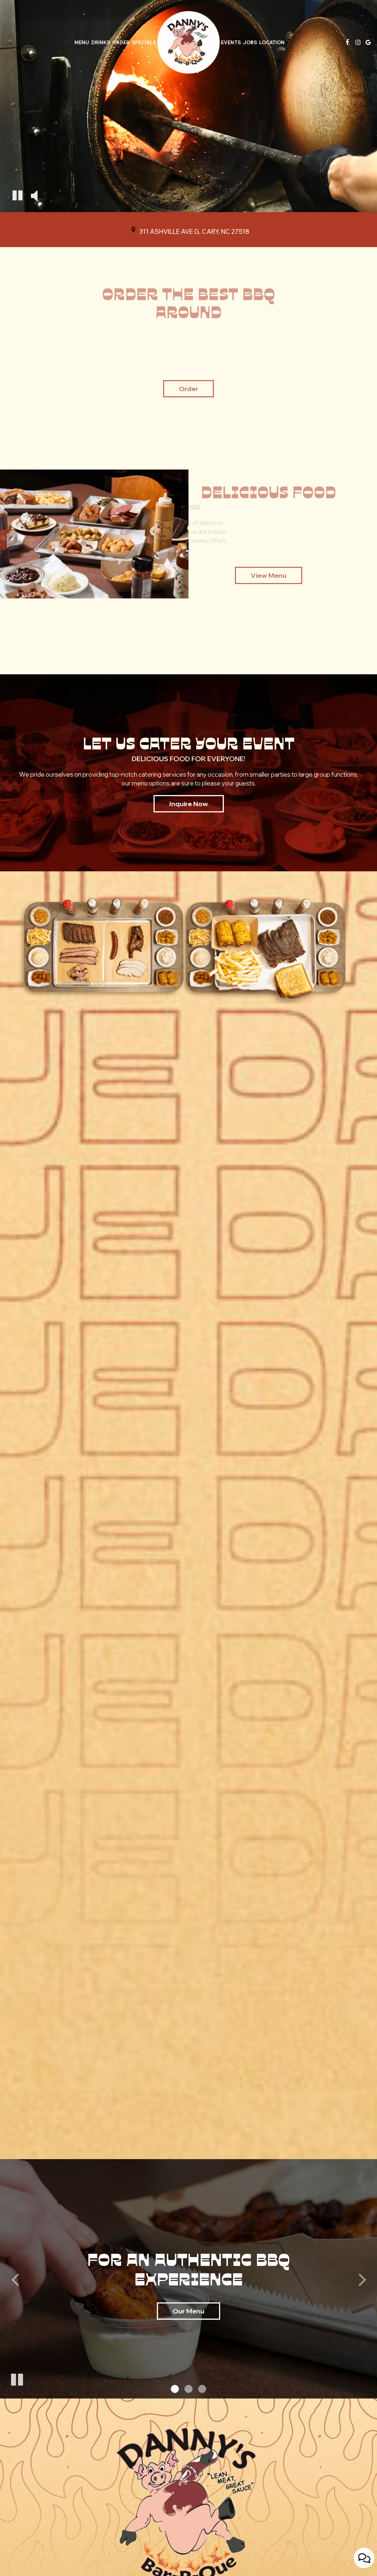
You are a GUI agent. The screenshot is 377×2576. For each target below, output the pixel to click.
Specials (144, 42)
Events (231, 42)
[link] (188, 42)
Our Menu (188, 2311)
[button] (175, 2389)
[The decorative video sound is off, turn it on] (34, 196)
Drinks (100, 42)
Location (272, 42)
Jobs (250, 42)
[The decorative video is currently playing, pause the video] (17, 196)
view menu (268, 575)
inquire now (181, 805)
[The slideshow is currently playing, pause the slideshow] (16, 2378)
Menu (81, 42)
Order (121, 42)
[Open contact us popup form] (364, 2558)
